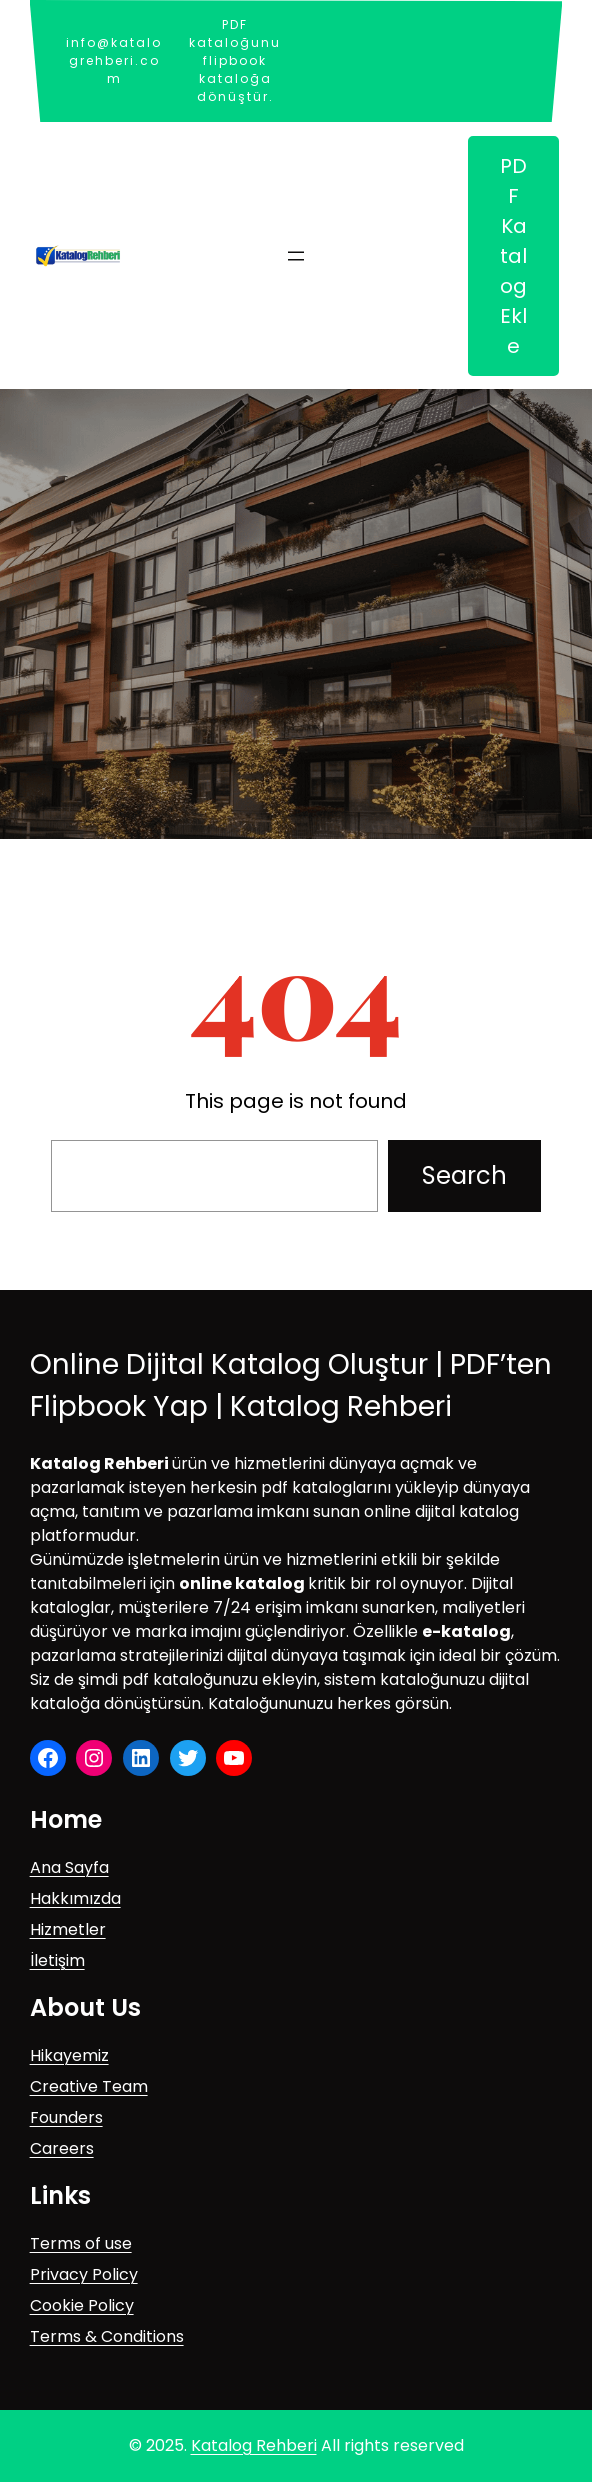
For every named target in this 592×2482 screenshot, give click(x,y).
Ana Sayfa (69, 1867)
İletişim (57, 1960)
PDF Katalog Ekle (513, 256)
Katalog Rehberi (254, 2445)
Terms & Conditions (107, 2336)
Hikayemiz (69, 2055)
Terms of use (81, 2243)
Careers (62, 2148)
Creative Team (89, 2086)
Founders (66, 2117)
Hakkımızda (75, 1898)
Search (464, 1175)
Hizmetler (68, 1929)
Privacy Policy (84, 2274)
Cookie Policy (82, 2305)
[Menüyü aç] (296, 256)
